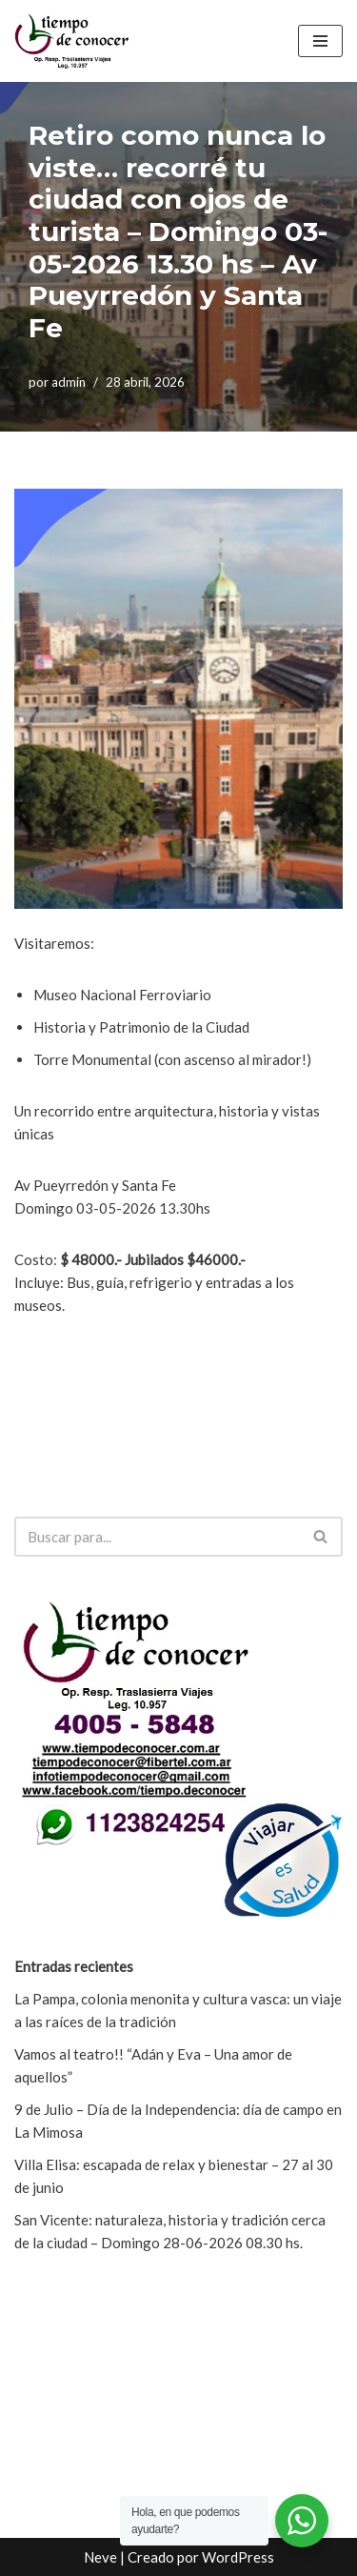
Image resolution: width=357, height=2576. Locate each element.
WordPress (238, 2557)
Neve (100, 2557)
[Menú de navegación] (320, 41)
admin (68, 382)
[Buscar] (157, 1537)
